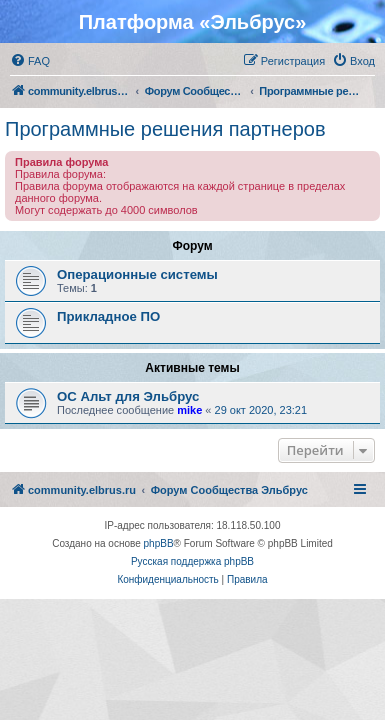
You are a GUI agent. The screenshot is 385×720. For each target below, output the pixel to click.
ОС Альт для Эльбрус (128, 396)
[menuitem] (30, 61)
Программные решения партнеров (165, 129)
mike (189, 410)
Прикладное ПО (108, 316)
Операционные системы (137, 274)
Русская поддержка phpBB (192, 561)
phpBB (159, 543)
